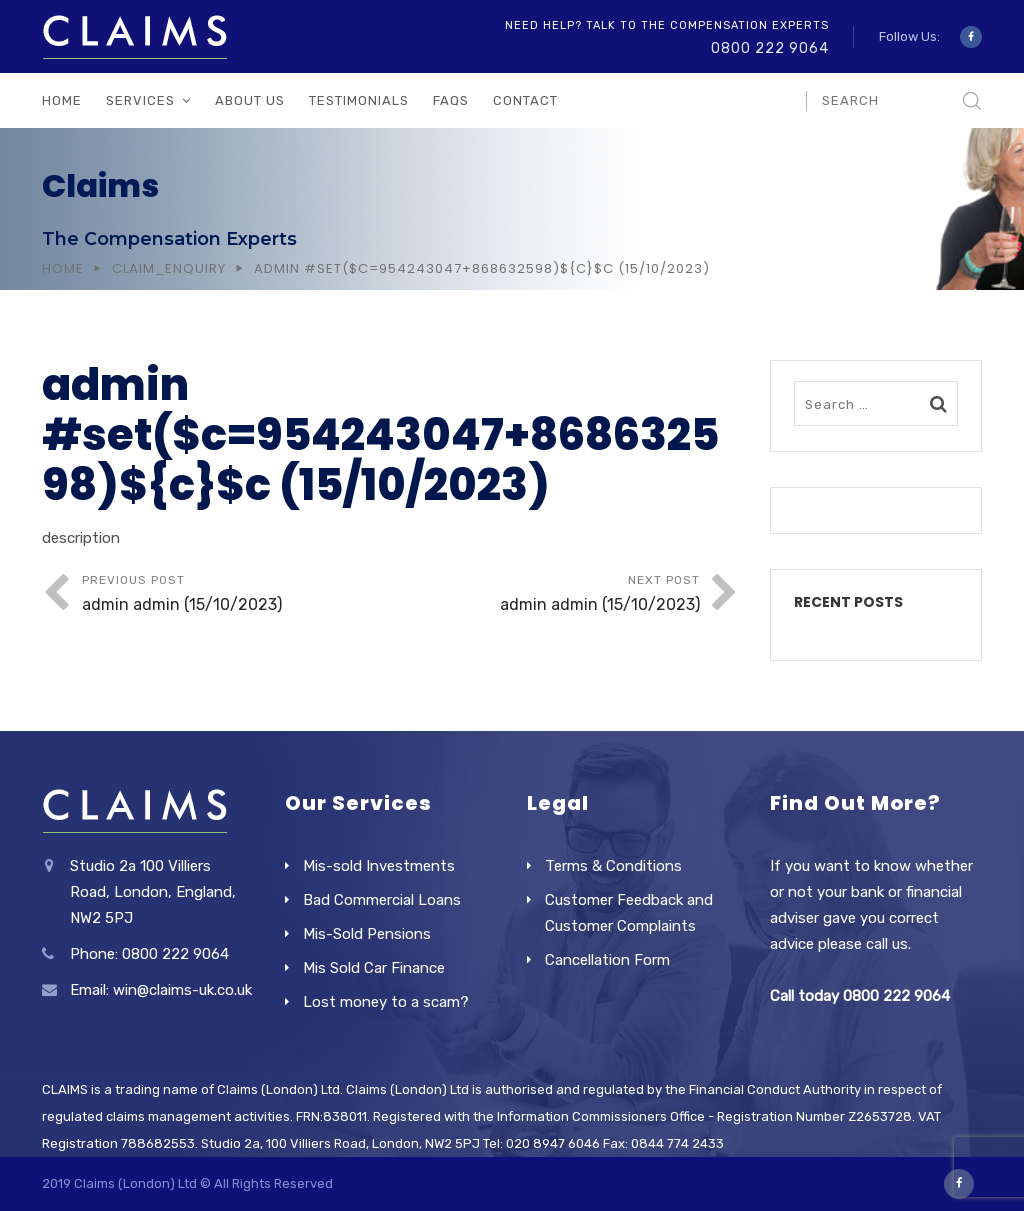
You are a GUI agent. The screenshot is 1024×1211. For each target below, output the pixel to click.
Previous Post (236, 595)
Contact (525, 100)
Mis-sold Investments (379, 866)
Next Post (545, 595)
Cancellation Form (607, 960)
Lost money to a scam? (386, 1002)
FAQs (451, 100)
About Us (250, 100)
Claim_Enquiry (169, 268)
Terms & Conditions (613, 866)
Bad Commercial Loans (382, 900)
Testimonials (359, 100)
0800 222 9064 (770, 48)
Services (140, 100)
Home (62, 100)
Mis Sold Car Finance (374, 968)
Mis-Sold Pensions (367, 934)
